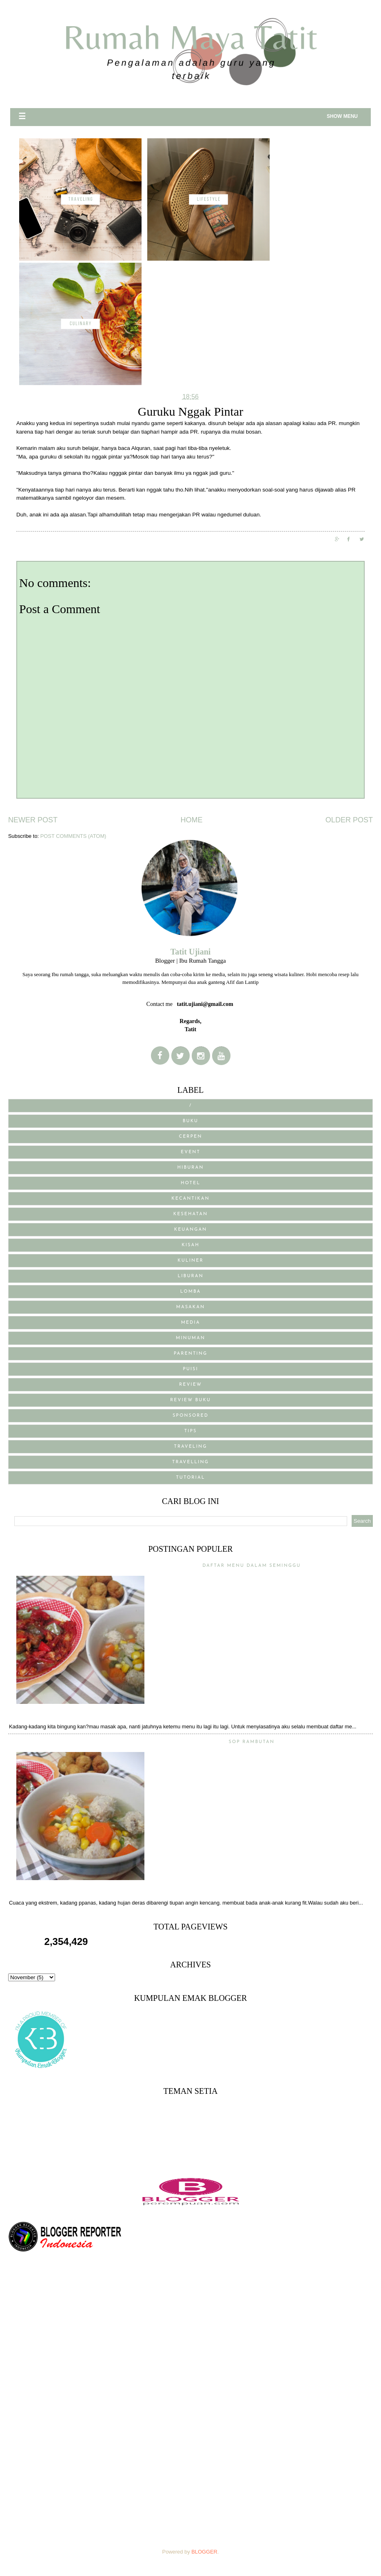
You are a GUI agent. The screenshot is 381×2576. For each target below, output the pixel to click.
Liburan (190, 1276)
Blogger (204, 2552)
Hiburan (190, 1167)
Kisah (190, 1245)
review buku (190, 1400)
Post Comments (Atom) (73, 836)
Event (190, 1152)
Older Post (349, 820)
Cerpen (190, 1136)
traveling (190, 1446)
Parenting (190, 1353)
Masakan (190, 1307)
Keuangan (190, 1229)
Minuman (190, 1338)
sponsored (190, 1415)
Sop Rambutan (251, 1742)
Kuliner (190, 1260)
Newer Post (33, 820)
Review (190, 1384)
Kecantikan (190, 1198)
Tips (190, 1431)
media (190, 1322)
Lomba (190, 1291)
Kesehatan (190, 1214)
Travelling (190, 1462)
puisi (190, 1369)
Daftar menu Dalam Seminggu (251, 1566)
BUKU (190, 1121)
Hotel (190, 1183)
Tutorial (190, 1477)
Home (191, 820)
